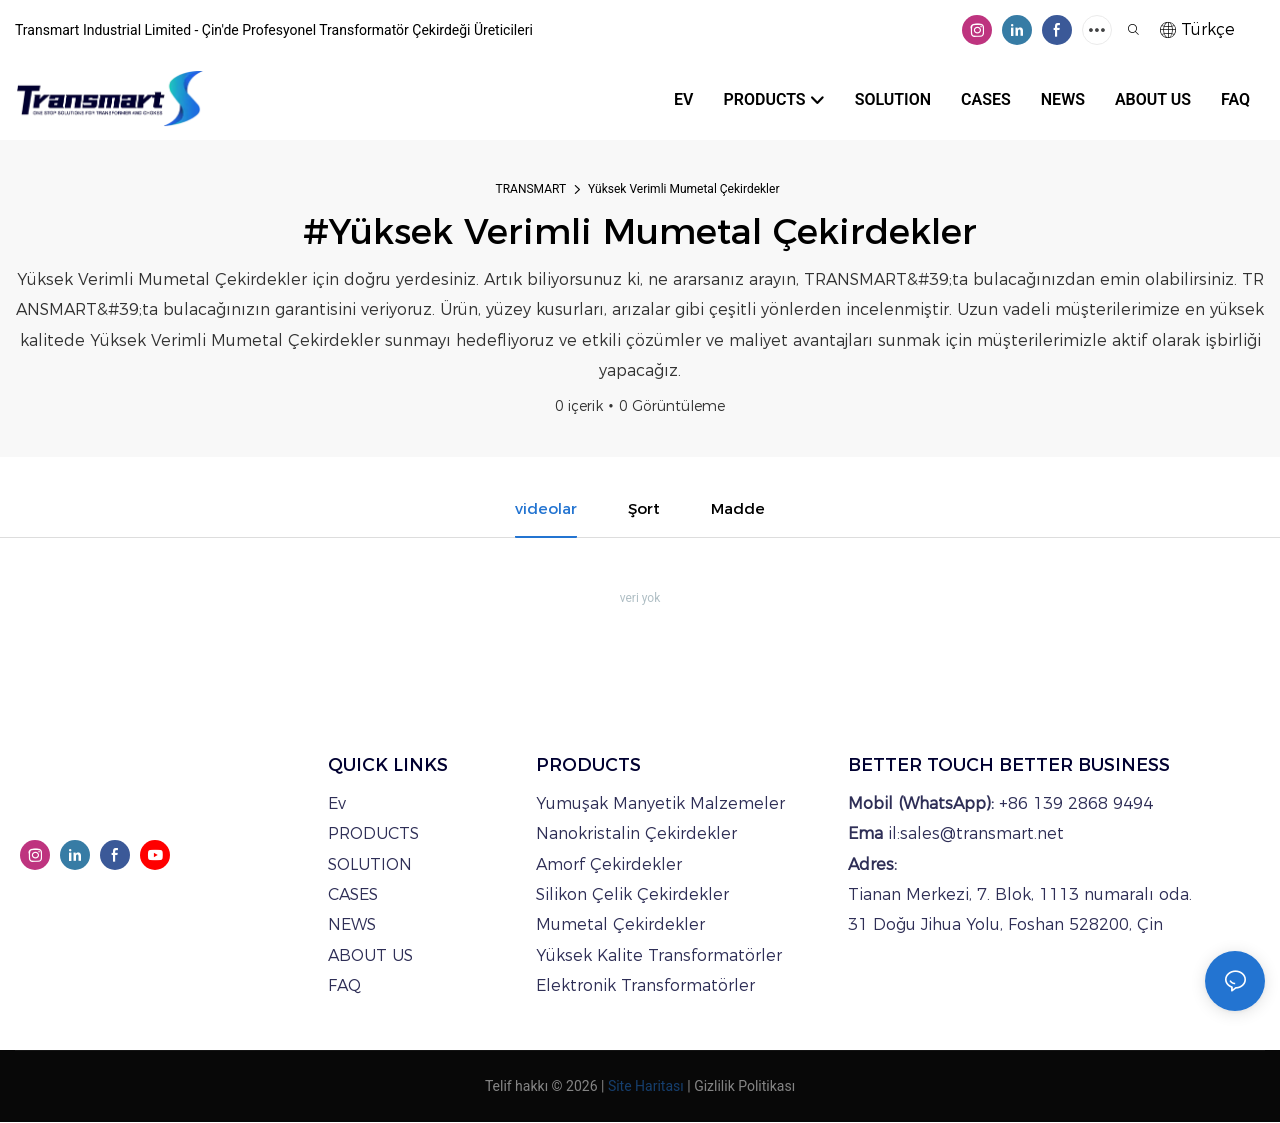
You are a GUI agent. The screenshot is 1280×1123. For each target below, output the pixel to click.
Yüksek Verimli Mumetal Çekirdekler (683, 189)
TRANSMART (531, 189)
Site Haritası (646, 1087)
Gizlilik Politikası (744, 1087)
